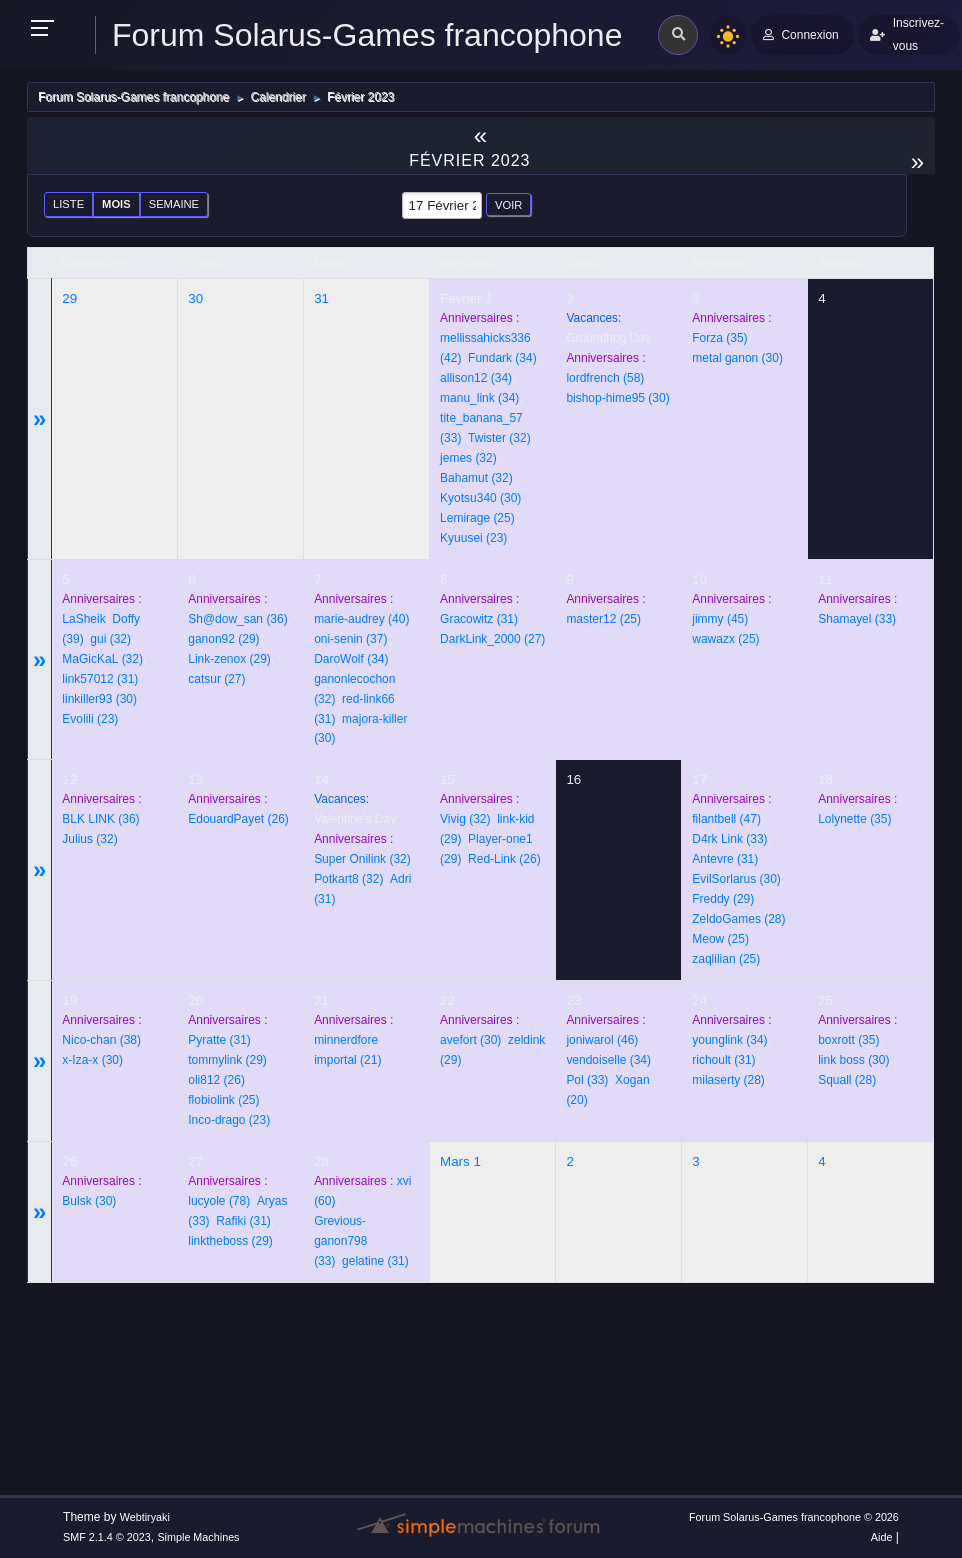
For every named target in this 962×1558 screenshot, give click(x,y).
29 (69, 298)
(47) (726, 819)
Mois (116, 204)
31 (321, 298)
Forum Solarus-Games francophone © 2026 (794, 1517)
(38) (101, 1040)
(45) (720, 619)
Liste (68, 204)
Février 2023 (469, 160)
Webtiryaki (145, 1517)
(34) (502, 358)
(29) (223, 639)
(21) (347, 1060)
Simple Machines (198, 1537)
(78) (219, 1201)
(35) (719, 338)
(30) (480, 498)
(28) (738, 919)
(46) (602, 1040)
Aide (882, 1537)
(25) (477, 518)
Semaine (174, 204)
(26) (238, 819)
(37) (350, 639)
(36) (237, 619)
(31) (100, 679)
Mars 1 (460, 1161)
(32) (499, 438)
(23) (473, 538)
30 (195, 298)
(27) (216, 679)
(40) (361, 619)
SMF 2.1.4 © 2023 (107, 1537)
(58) (605, 378)
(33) (857, 619)
